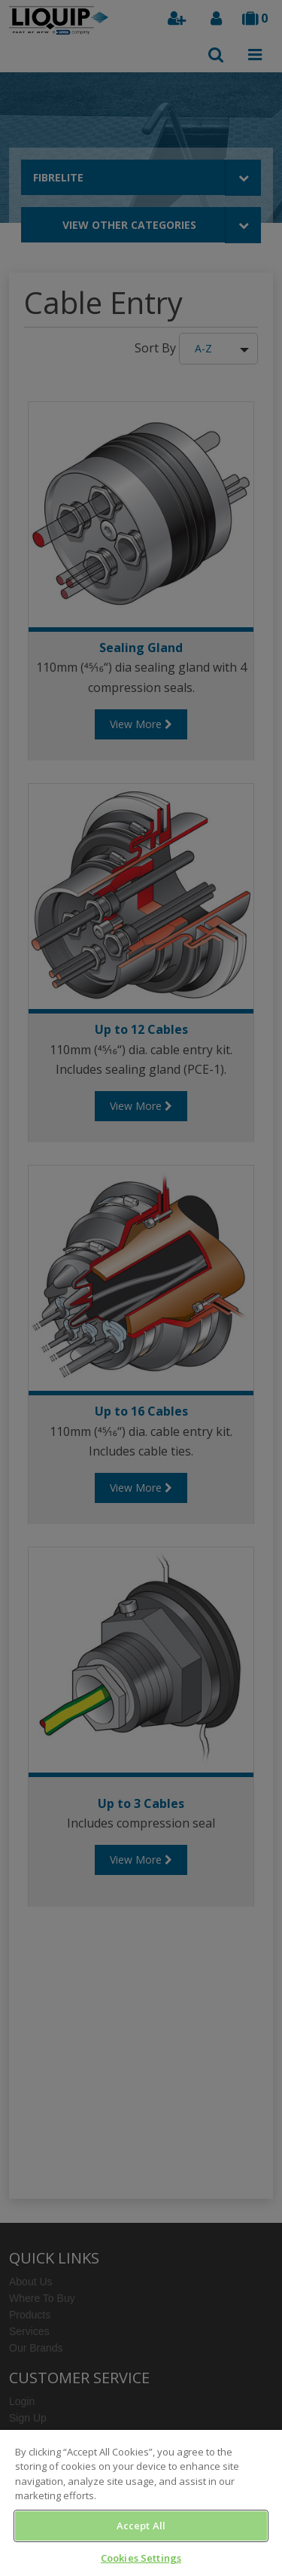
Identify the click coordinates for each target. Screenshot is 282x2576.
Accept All (141, 2525)
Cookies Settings (141, 2558)
